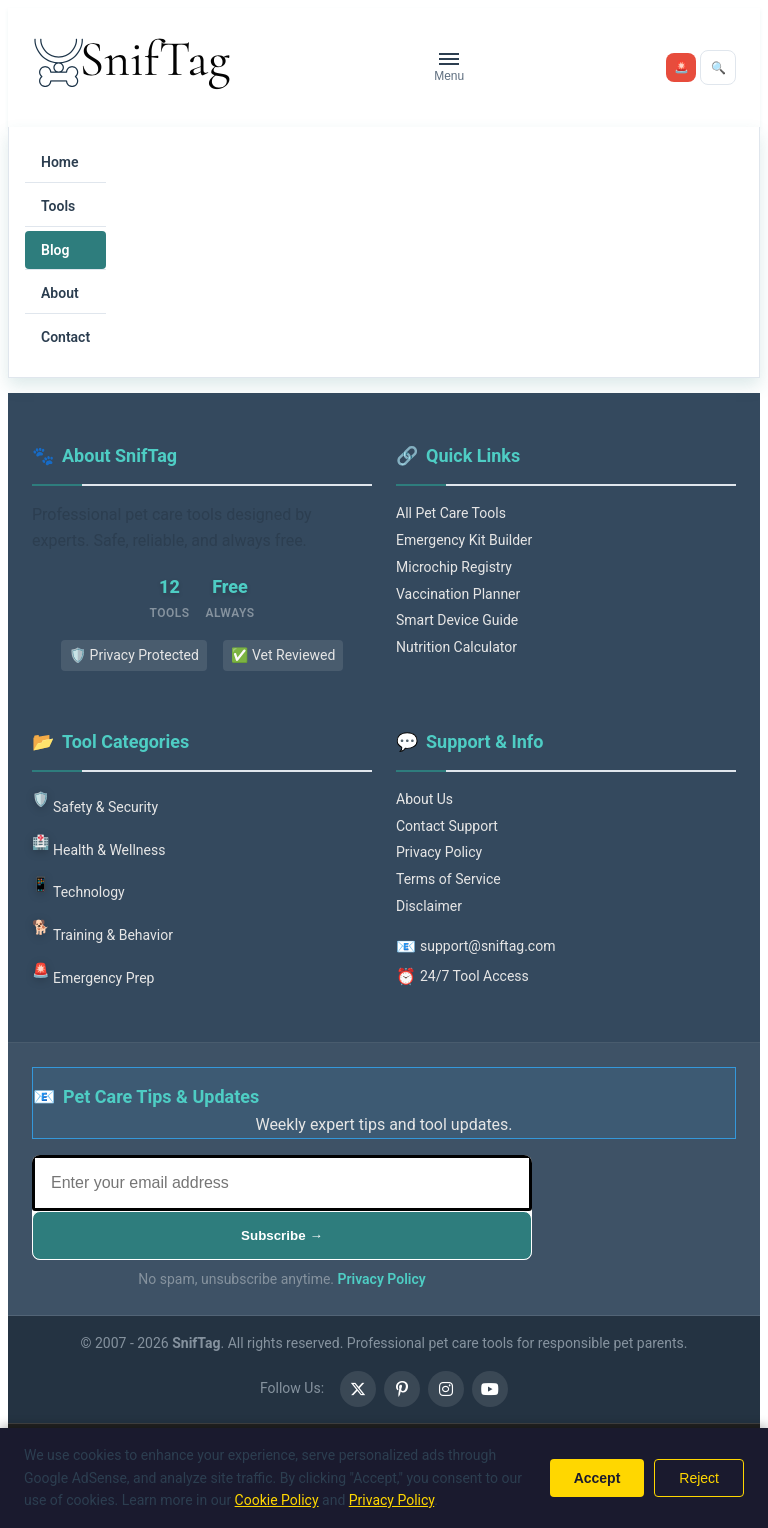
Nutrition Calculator (456, 647)
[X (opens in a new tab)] (358, 1389)
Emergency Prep (93, 972)
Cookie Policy (277, 1500)
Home (60, 162)
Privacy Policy (439, 852)
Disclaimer (429, 906)
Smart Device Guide (457, 620)
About (60, 293)
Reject (699, 1478)
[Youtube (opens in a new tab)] (490, 1389)
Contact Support (447, 826)
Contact (65, 337)
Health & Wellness (98, 844)
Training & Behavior (102, 929)
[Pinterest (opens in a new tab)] (402, 1389)
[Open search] (718, 68)
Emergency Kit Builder (464, 540)
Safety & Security (95, 801)
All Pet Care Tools (451, 513)
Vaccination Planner (458, 594)
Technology (78, 886)
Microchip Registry (454, 567)
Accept (597, 1478)
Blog (55, 250)
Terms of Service (448, 879)
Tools (58, 206)
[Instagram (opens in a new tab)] (446, 1389)
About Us (424, 799)
